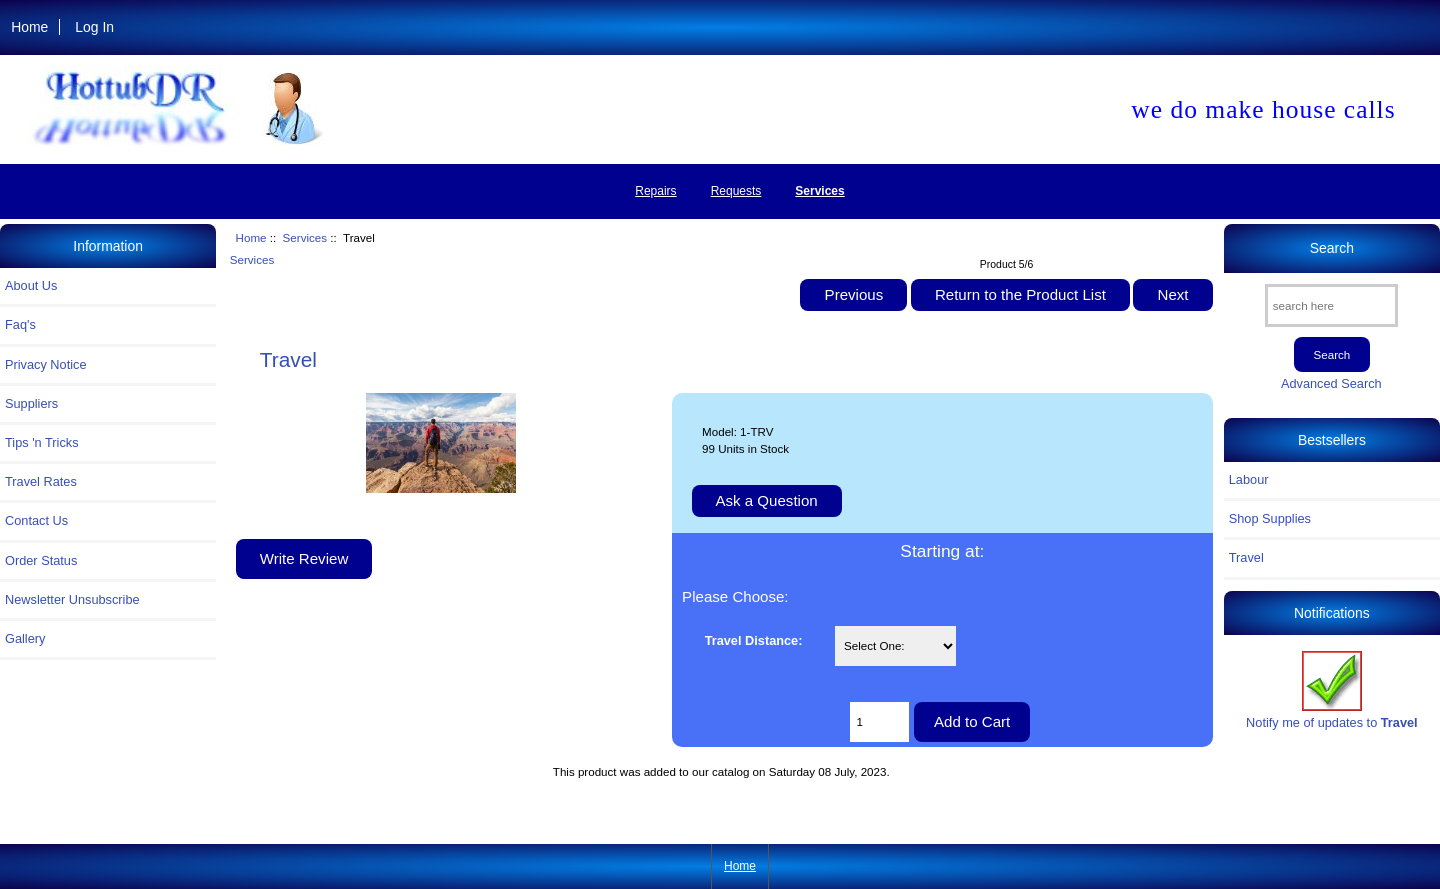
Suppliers (31, 403)
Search (1332, 248)
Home (29, 27)
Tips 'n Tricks (42, 442)
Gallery (25, 638)
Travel (1246, 557)
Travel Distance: (754, 640)
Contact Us (36, 520)
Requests (736, 191)
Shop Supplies (1270, 518)
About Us (31, 285)
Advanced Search (1331, 383)
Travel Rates (41, 481)
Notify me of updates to (1332, 690)
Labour (1249, 479)
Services (305, 237)
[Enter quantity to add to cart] (879, 722)
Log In (94, 27)
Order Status (41, 560)
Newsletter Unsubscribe (72, 599)
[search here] (1331, 305)
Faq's (20, 324)
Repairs (655, 191)
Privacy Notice (45, 364)
